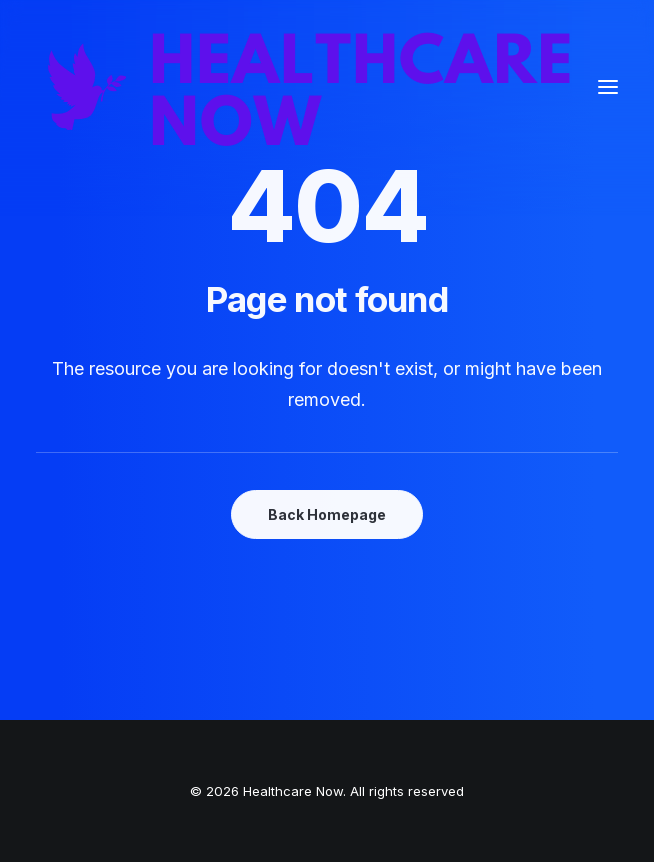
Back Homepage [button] (327, 514)
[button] (608, 87)
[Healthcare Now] (310, 87)
